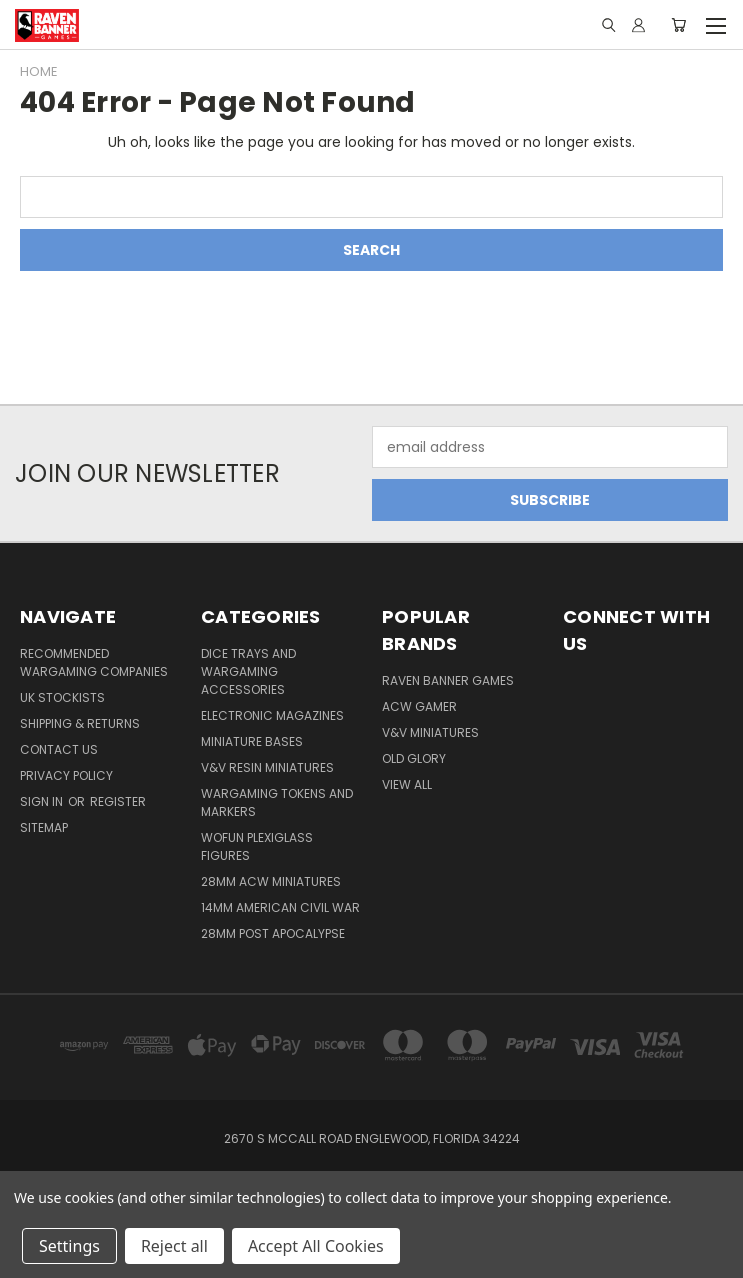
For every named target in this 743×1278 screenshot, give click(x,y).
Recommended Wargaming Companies (94, 662)
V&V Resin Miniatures (267, 767)
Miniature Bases (252, 741)
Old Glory (414, 758)
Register (118, 801)
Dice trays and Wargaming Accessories (248, 671)
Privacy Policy (66, 775)
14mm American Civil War (280, 907)
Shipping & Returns (80, 723)
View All (407, 784)
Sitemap (44, 827)
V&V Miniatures (430, 732)
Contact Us (59, 749)
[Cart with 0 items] (678, 25)
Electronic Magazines (272, 715)
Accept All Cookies (316, 1246)
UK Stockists (62, 697)
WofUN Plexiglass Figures (257, 846)
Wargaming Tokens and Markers (277, 802)
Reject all (174, 1246)
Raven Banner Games (448, 680)
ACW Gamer (419, 706)
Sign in (43, 801)
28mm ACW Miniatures (271, 881)
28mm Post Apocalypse (273, 933)
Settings (69, 1246)
